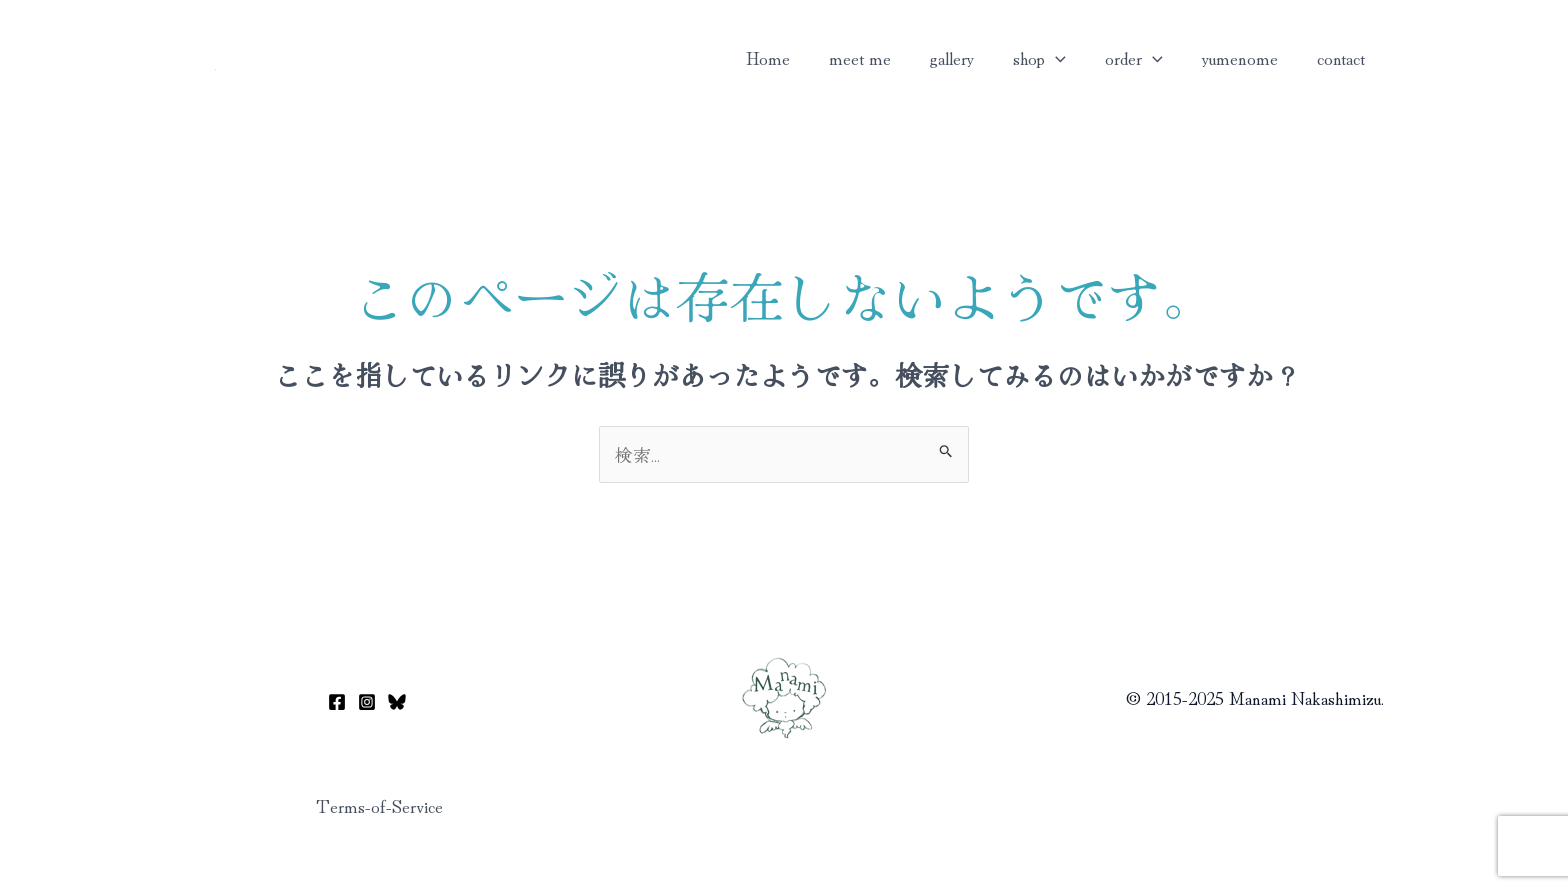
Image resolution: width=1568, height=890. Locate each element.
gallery (965, 57)
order (1141, 57)
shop (1049, 57)
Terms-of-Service (379, 805)
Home (787, 57)
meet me (876, 57)
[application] (1065, 57)
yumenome (1244, 57)
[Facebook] (337, 702)
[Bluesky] (397, 702)
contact (1342, 57)
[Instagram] (367, 702)
